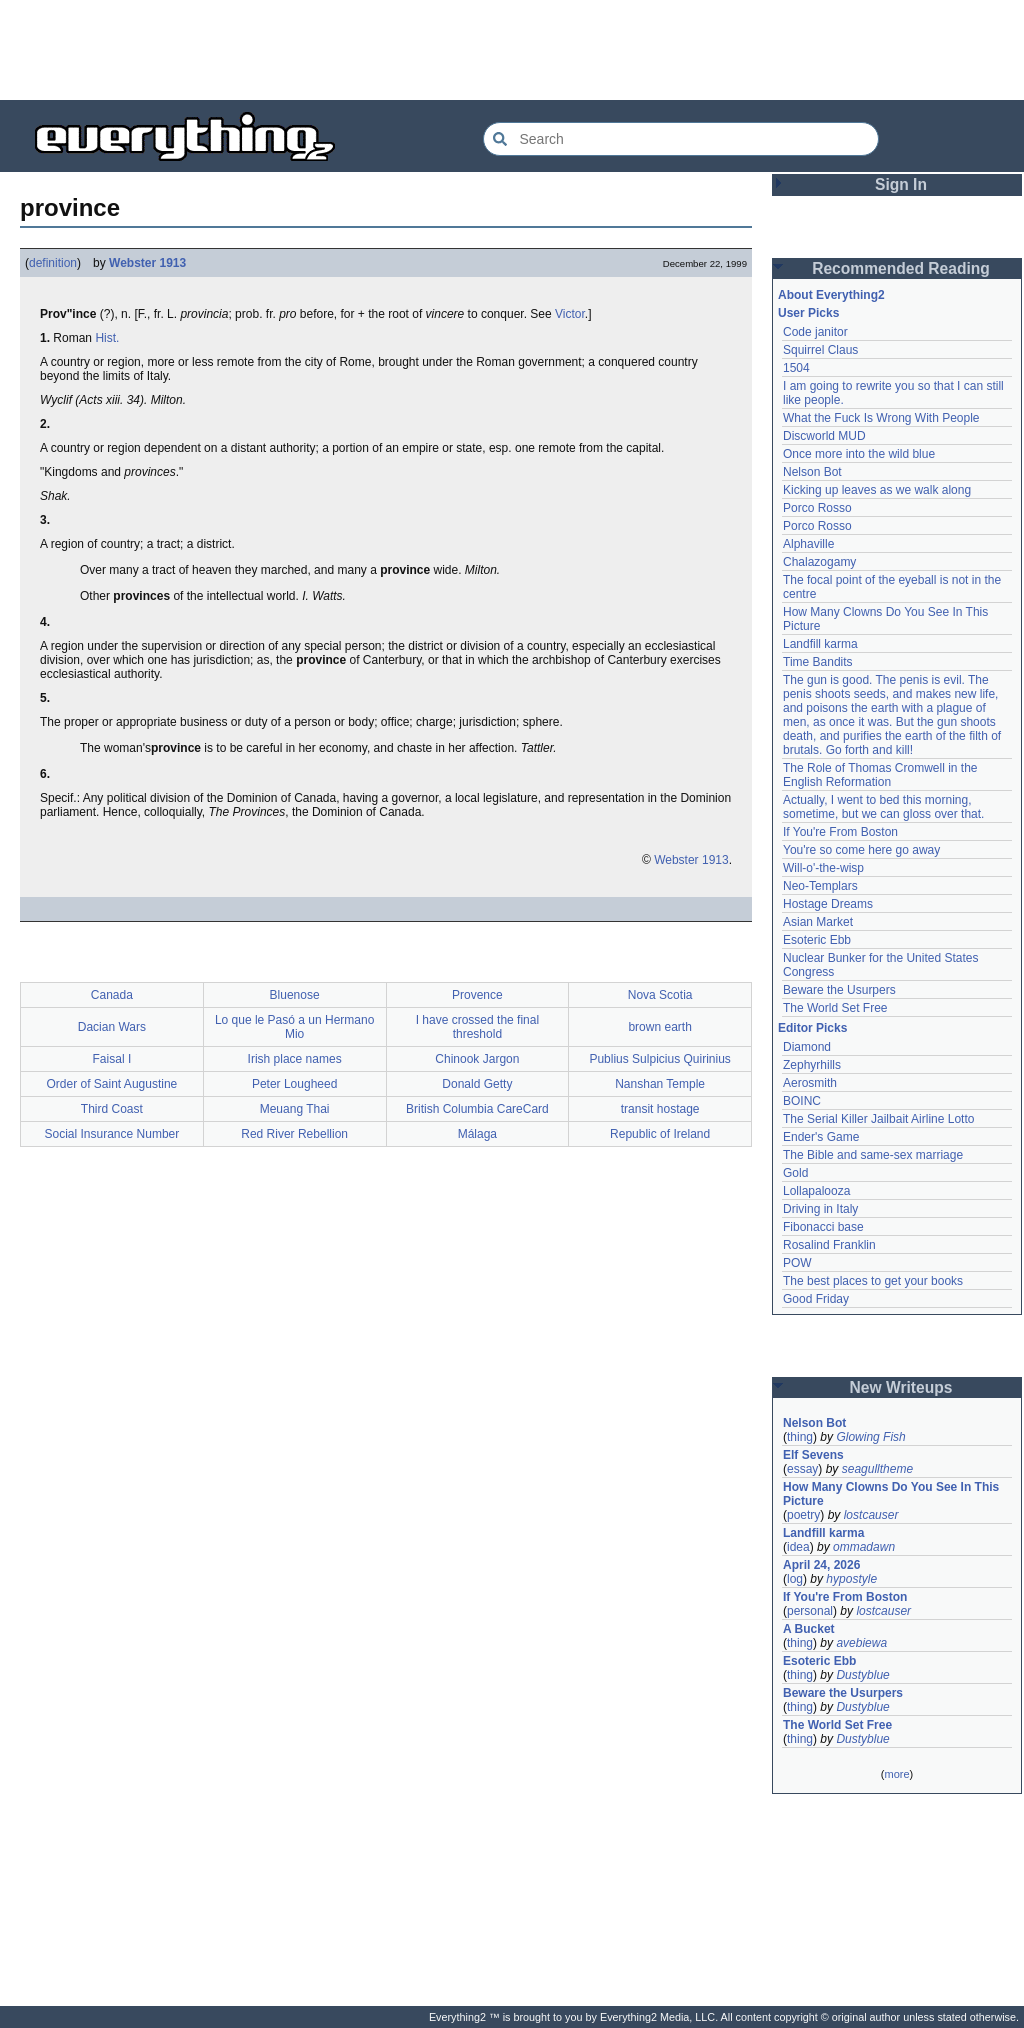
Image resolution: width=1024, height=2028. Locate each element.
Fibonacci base (823, 1227)
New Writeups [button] (901, 1387)
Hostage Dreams (828, 904)
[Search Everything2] (681, 139)
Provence (477, 995)
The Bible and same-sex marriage (873, 1155)
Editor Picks (812, 1028)
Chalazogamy (819, 562)
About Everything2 (831, 295)
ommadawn (864, 1547)
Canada (112, 995)
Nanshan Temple (660, 1084)
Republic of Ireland (660, 1134)
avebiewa (861, 1643)
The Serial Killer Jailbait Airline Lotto (878, 1119)
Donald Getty (477, 1084)
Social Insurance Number (112, 1134)
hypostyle (851, 1579)
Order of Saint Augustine (112, 1084)
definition (53, 263)
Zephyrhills (812, 1065)
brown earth (659, 1027)
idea (798, 1547)
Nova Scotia (660, 995)
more (896, 1774)
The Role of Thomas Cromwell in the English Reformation (880, 775)
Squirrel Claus (820, 350)
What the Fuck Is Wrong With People (881, 418)
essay (802, 1469)
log (795, 1579)
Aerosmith (810, 1083)
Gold (795, 1173)
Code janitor (815, 332)
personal (810, 1611)
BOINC (802, 1101)
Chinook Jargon (477, 1059)
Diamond (807, 1047)
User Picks (808, 313)
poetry (803, 1515)
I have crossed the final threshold (477, 1027)
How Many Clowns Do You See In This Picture (891, 1494)
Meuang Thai (295, 1109)
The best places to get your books (873, 1281)
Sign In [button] (901, 184)
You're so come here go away (861, 850)
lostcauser (871, 1515)
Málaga (477, 1134)
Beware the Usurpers (839, 990)
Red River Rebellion (294, 1134)
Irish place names (295, 1059)
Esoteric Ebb (817, 940)
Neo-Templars (820, 886)
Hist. (107, 338)
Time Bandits (818, 662)
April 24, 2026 (821, 1565)
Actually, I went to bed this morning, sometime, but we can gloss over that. (883, 807)
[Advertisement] (512, 50)
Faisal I (112, 1059)
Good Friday (816, 1299)
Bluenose (295, 995)
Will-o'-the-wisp (823, 868)
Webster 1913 (147, 263)
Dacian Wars (112, 1027)
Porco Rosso (817, 508)
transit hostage (660, 1109)
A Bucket (809, 1629)
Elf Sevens (813, 1455)
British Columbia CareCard (477, 1109)
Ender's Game (821, 1137)
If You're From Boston (840, 832)
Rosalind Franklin (829, 1245)
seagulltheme (877, 1469)
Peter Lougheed (294, 1084)
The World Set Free (835, 1008)
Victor (570, 314)
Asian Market (818, 922)
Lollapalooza (816, 1191)
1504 (796, 368)
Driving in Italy (820, 1209)
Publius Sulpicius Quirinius (659, 1059)
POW (797, 1263)
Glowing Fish (870, 1437)
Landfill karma (820, 644)
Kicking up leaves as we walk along (877, 490)
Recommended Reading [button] (901, 268)
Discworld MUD (824, 436)
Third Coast (112, 1109)
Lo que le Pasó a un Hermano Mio (294, 1027)
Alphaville (808, 544)
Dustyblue (862, 1675)
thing (800, 1437)
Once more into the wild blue (859, 454)
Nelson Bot (812, 472)
